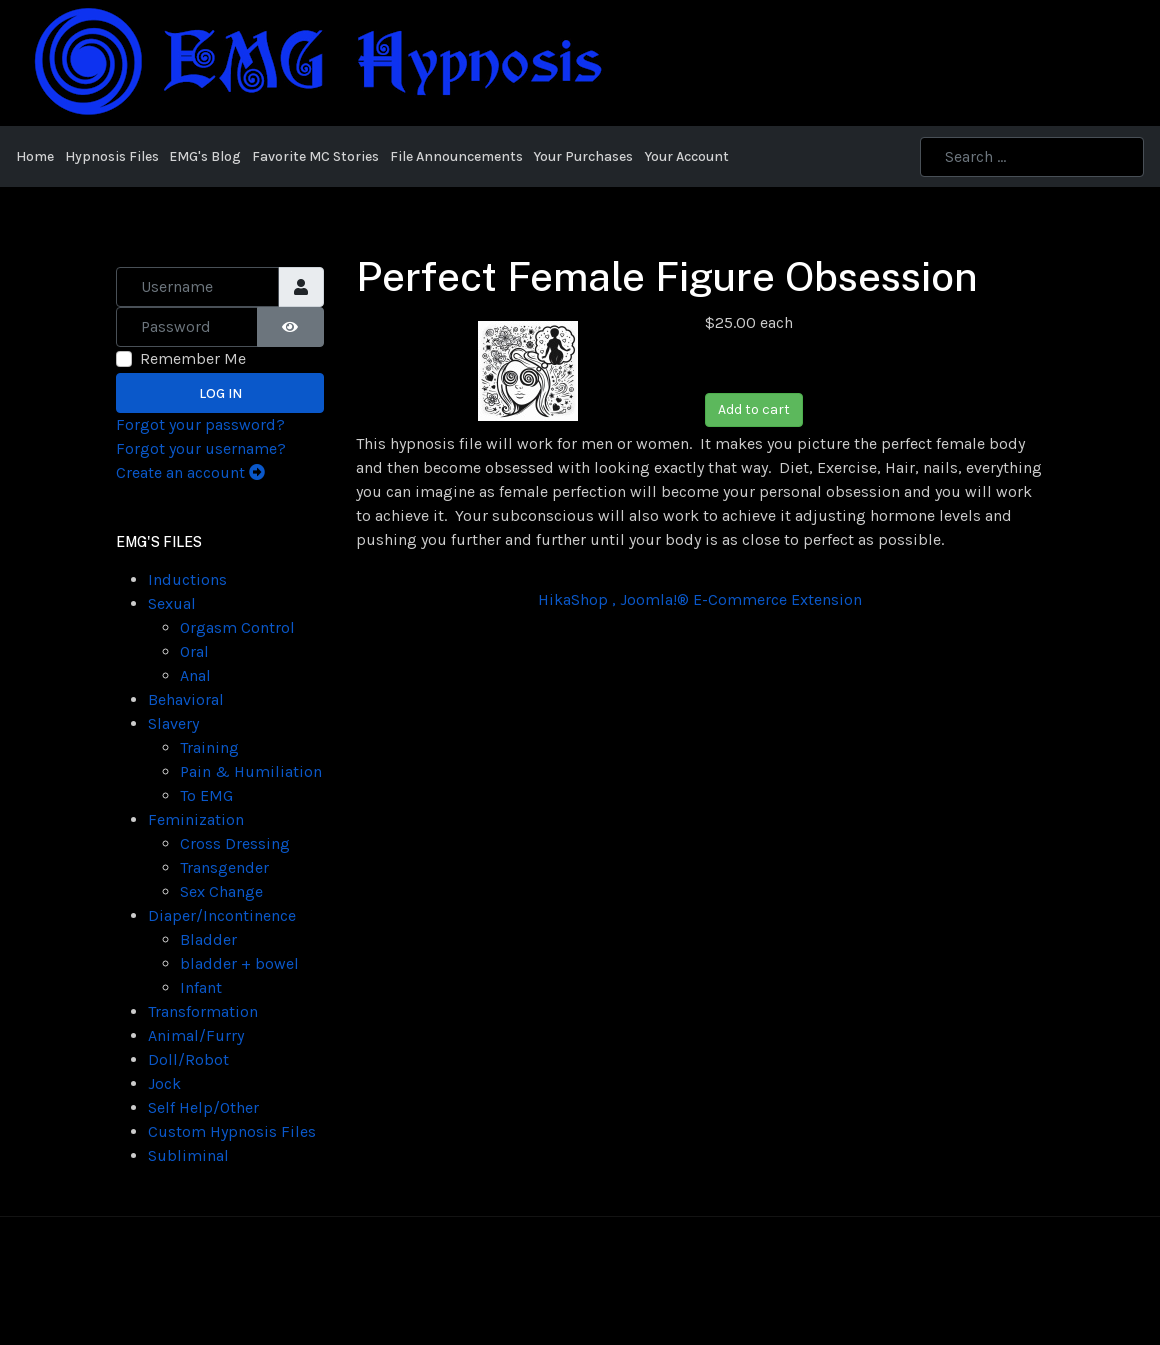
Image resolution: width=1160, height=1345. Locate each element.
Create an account (190, 472)
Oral (194, 651)
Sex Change (221, 891)
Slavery (173, 723)
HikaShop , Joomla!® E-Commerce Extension (700, 599)
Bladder (208, 939)
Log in (220, 393)
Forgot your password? (200, 424)
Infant (201, 987)
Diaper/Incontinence (222, 915)
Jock (164, 1083)
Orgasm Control (237, 627)
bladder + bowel (239, 963)
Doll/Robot (188, 1059)
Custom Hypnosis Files (232, 1131)
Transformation (203, 1011)
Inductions (187, 579)
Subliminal (188, 1155)
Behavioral (186, 699)
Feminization (196, 819)
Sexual (172, 603)
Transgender (224, 867)
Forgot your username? (201, 448)
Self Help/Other (203, 1107)
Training (209, 747)
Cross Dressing (235, 843)
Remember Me (193, 358)
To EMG (206, 795)
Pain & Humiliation (251, 771)
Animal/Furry (196, 1035)
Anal (195, 675)
